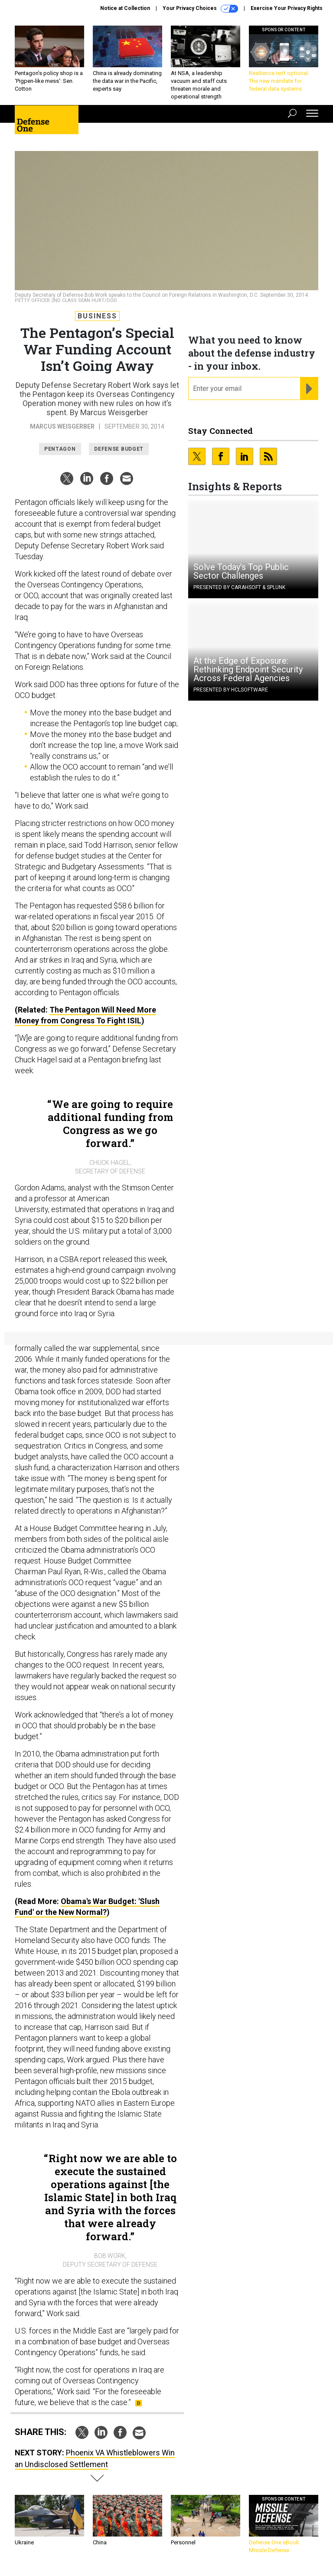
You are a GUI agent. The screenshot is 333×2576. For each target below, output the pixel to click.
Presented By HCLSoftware (230, 690)
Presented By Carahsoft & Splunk (239, 587)
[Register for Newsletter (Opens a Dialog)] (309, 388)
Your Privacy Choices (200, 9)
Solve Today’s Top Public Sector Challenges (241, 571)
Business (97, 316)
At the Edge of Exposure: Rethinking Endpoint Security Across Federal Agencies (248, 669)
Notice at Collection (125, 8)
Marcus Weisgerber (62, 426)
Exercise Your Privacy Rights (287, 8)
